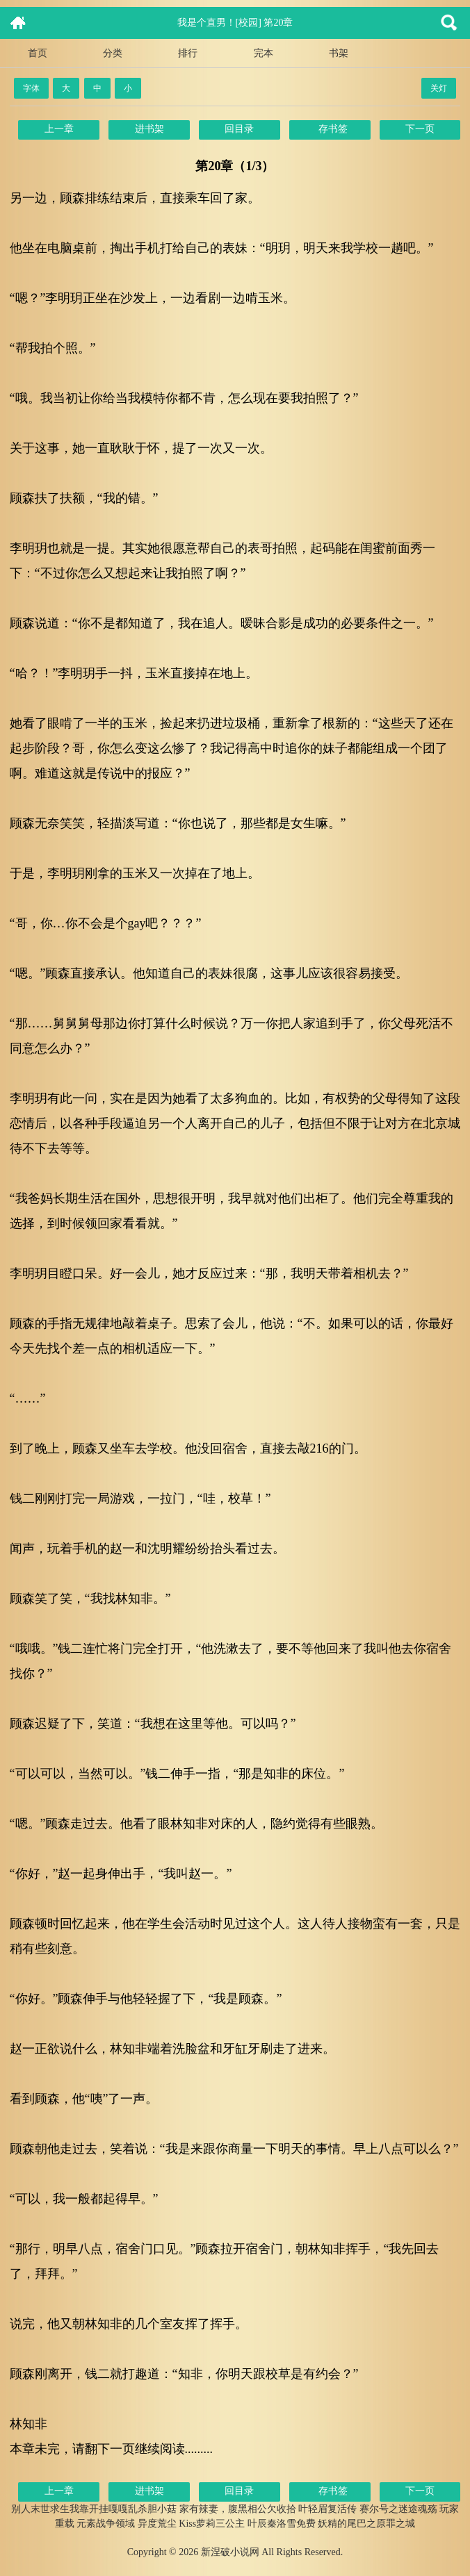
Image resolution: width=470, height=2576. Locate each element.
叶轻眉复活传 (327, 2509)
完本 (263, 53)
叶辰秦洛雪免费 (282, 2523)
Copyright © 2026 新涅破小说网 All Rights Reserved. (235, 2552)
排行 (187, 53)
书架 (338, 53)
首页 (37, 53)
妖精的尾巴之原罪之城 (366, 2523)
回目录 (239, 129)
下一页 (420, 129)
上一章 (59, 129)
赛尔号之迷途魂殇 (398, 2509)
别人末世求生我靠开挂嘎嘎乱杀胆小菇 (94, 2509)
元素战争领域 (105, 2523)
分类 (112, 53)
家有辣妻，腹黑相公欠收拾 (237, 2509)
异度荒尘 (157, 2523)
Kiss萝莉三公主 (212, 2523)
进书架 (149, 129)
